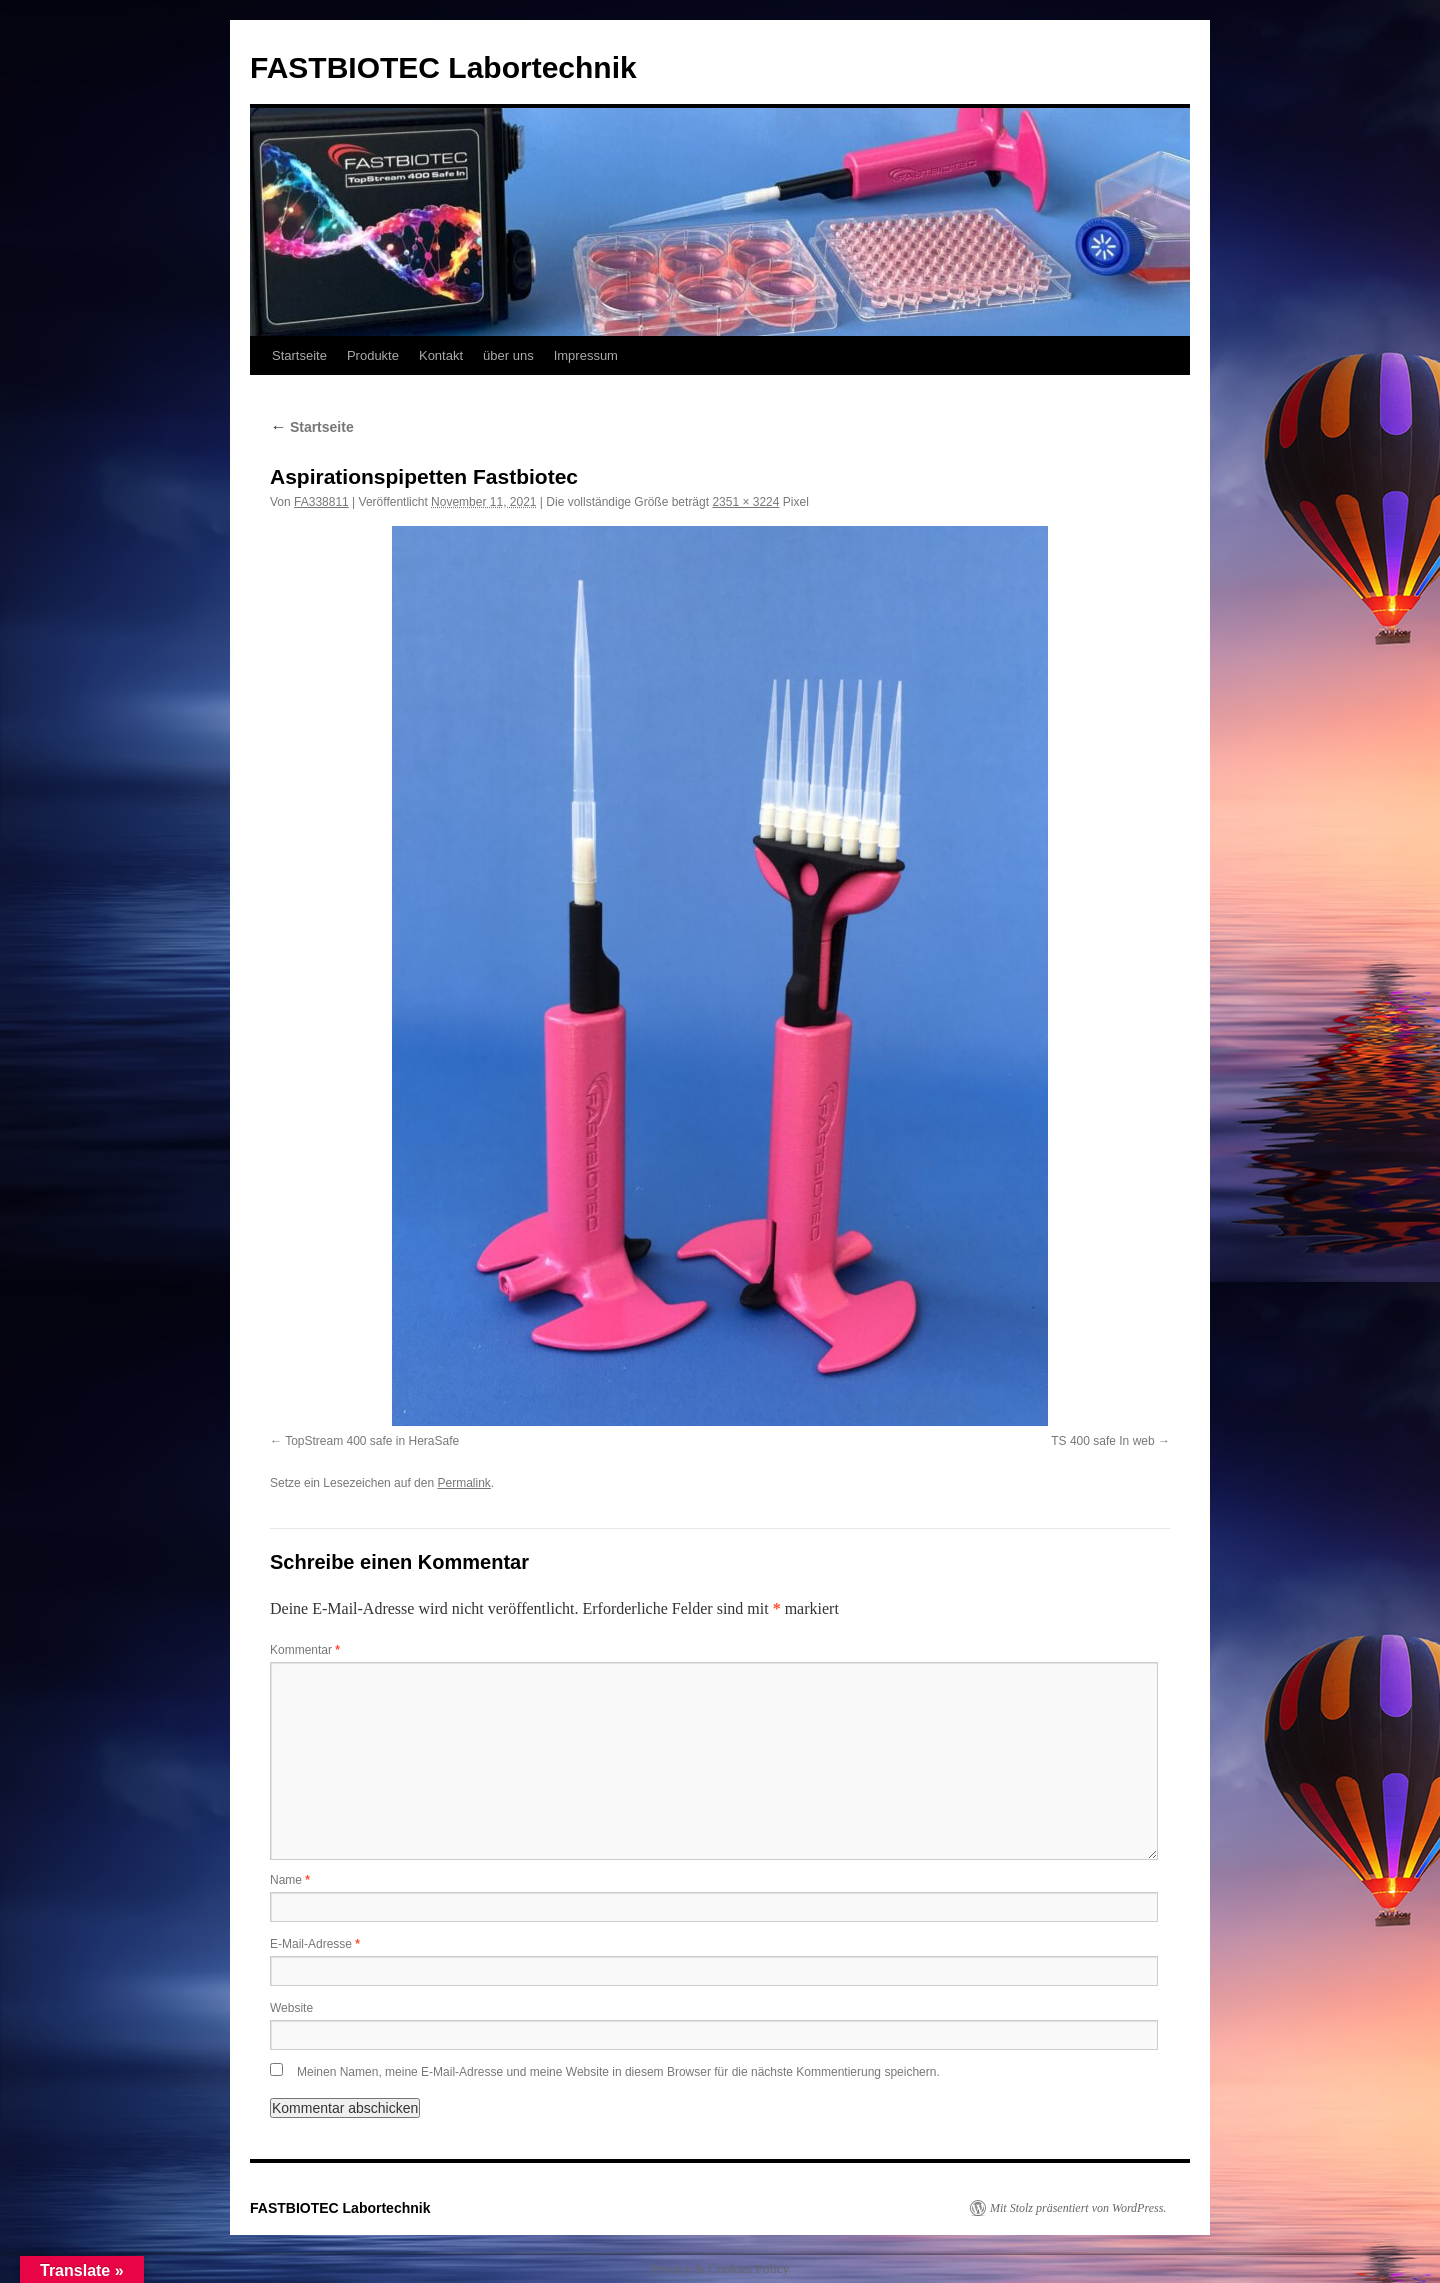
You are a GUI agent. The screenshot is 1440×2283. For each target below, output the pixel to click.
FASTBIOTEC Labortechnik (443, 67)
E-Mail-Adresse (315, 1944)
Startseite (299, 355)
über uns (508, 355)
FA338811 (321, 502)
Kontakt (441, 355)
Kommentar (305, 1650)
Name (290, 1880)
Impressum (586, 355)
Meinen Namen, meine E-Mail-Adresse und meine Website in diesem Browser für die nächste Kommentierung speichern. (618, 2072)
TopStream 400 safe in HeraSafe (372, 1441)
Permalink (463, 1483)
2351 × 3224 (745, 502)
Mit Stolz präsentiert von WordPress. (1078, 2208)
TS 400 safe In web (1102, 1441)
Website (291, 2008)
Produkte (373, 355)
